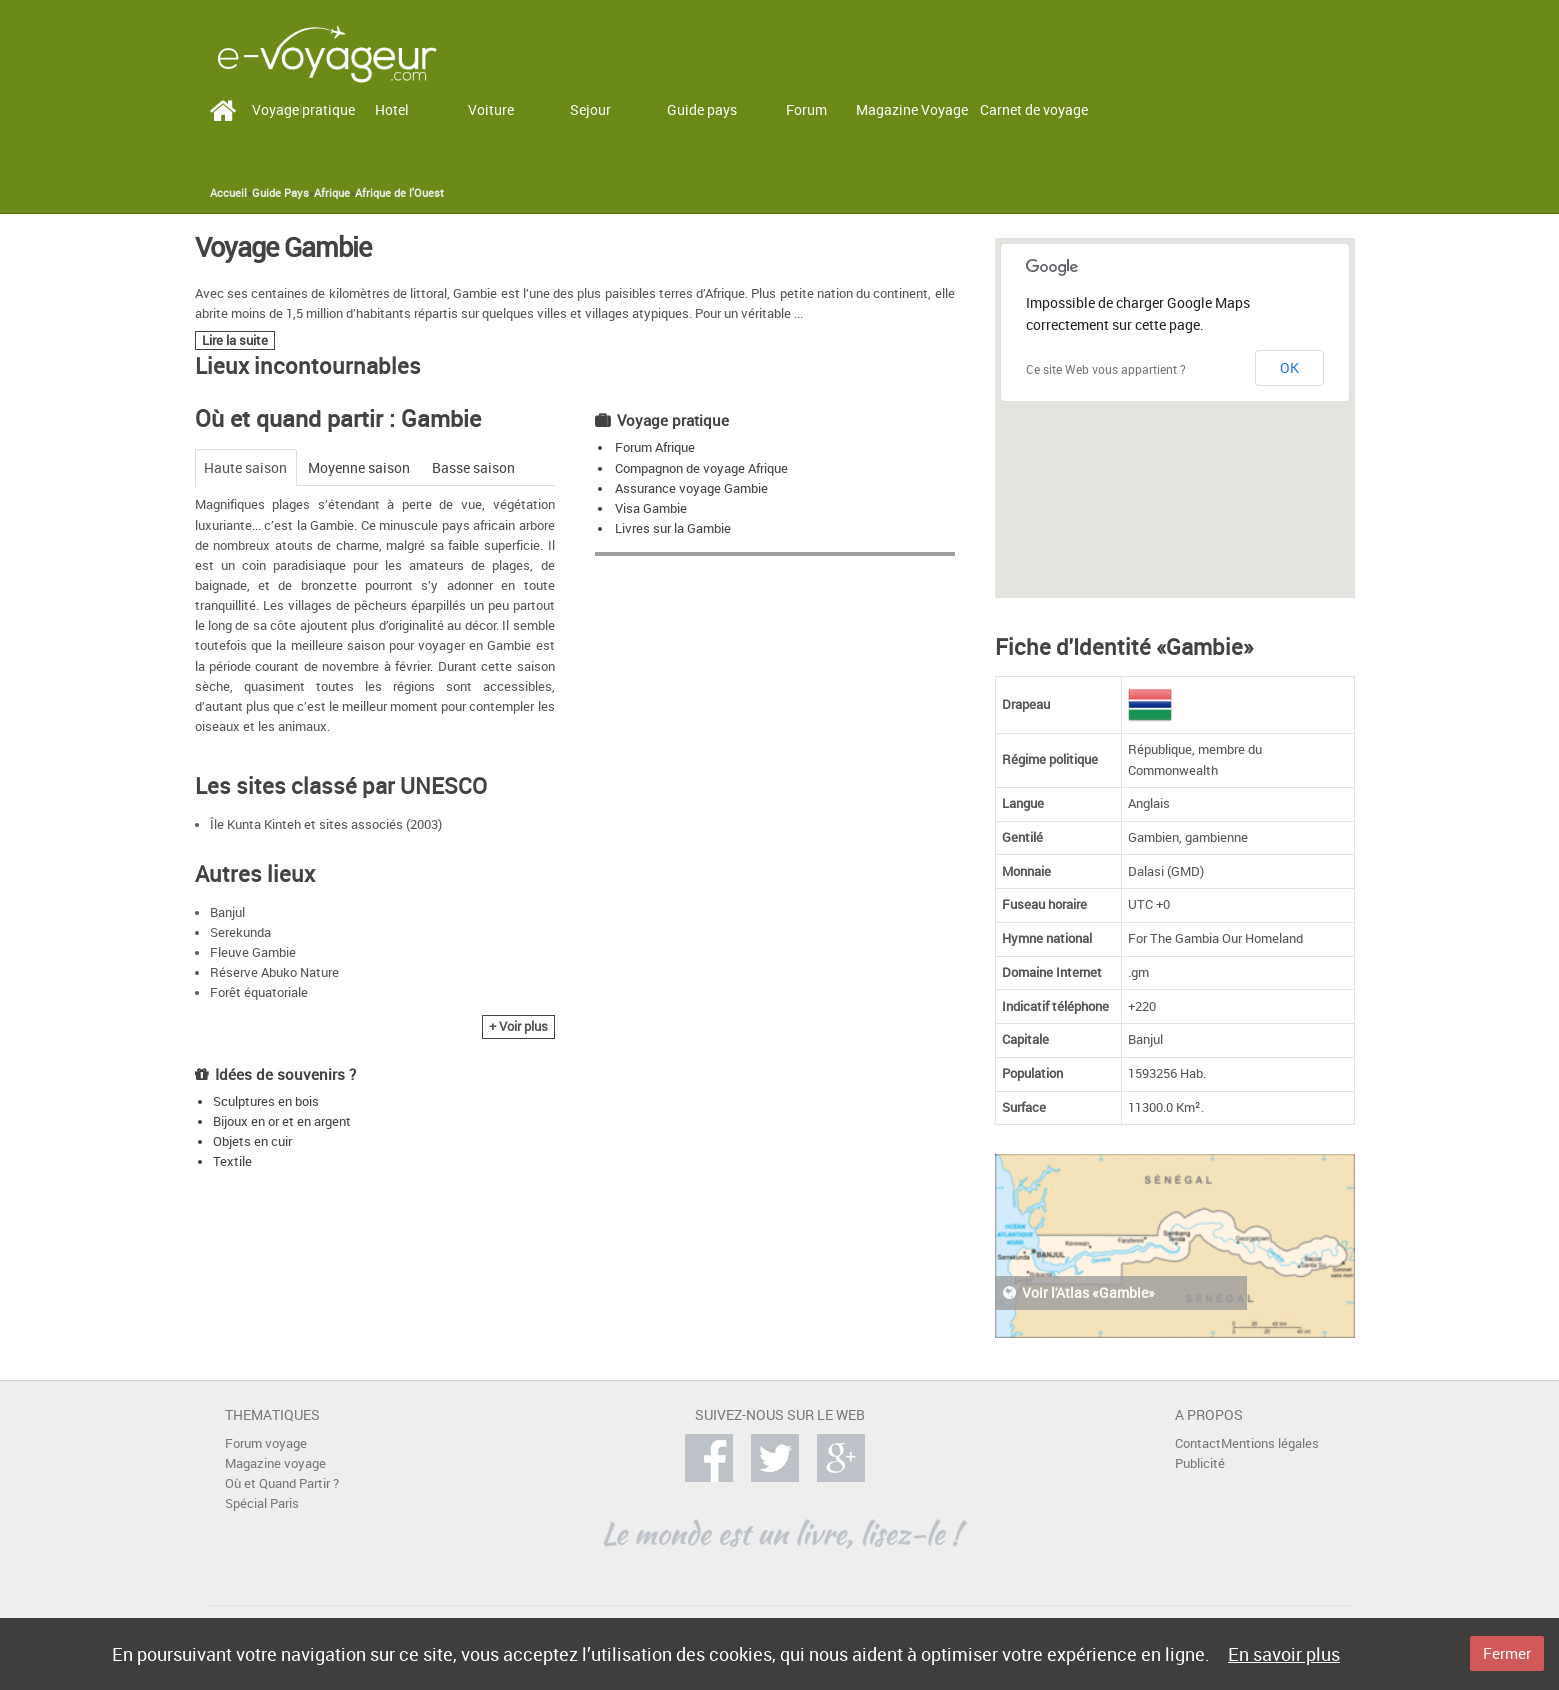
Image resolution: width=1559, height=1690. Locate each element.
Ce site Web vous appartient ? (1106, 369)
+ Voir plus (518, 1026)
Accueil (228, 193)
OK (1289, 367)
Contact (1198, 1443)
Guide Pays (280, 193)
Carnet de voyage (1034, 109)
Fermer (1507, 1653)
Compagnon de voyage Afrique (701, 468)
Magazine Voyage (912, 109)
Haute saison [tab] (245, 467)
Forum (806, 109)
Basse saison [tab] (473, 467)
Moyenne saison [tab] (359, 467)
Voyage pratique (303, 109)
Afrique (332, 193)
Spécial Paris (262, 1503)
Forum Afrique (655, 447)
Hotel (392, 109)
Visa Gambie (651, 508)
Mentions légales (1270, 1443)
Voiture (491, 109)
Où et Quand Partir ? (282, 1483)
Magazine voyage (275, 1463)
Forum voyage (266, 1443)
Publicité (1200, 1463)
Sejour (590, 109)
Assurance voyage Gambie (691, 488)
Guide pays (702, 109)
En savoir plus (1284, 1654)
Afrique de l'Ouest (399, 193)
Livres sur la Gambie (673, 528)
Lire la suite (235, 340)
